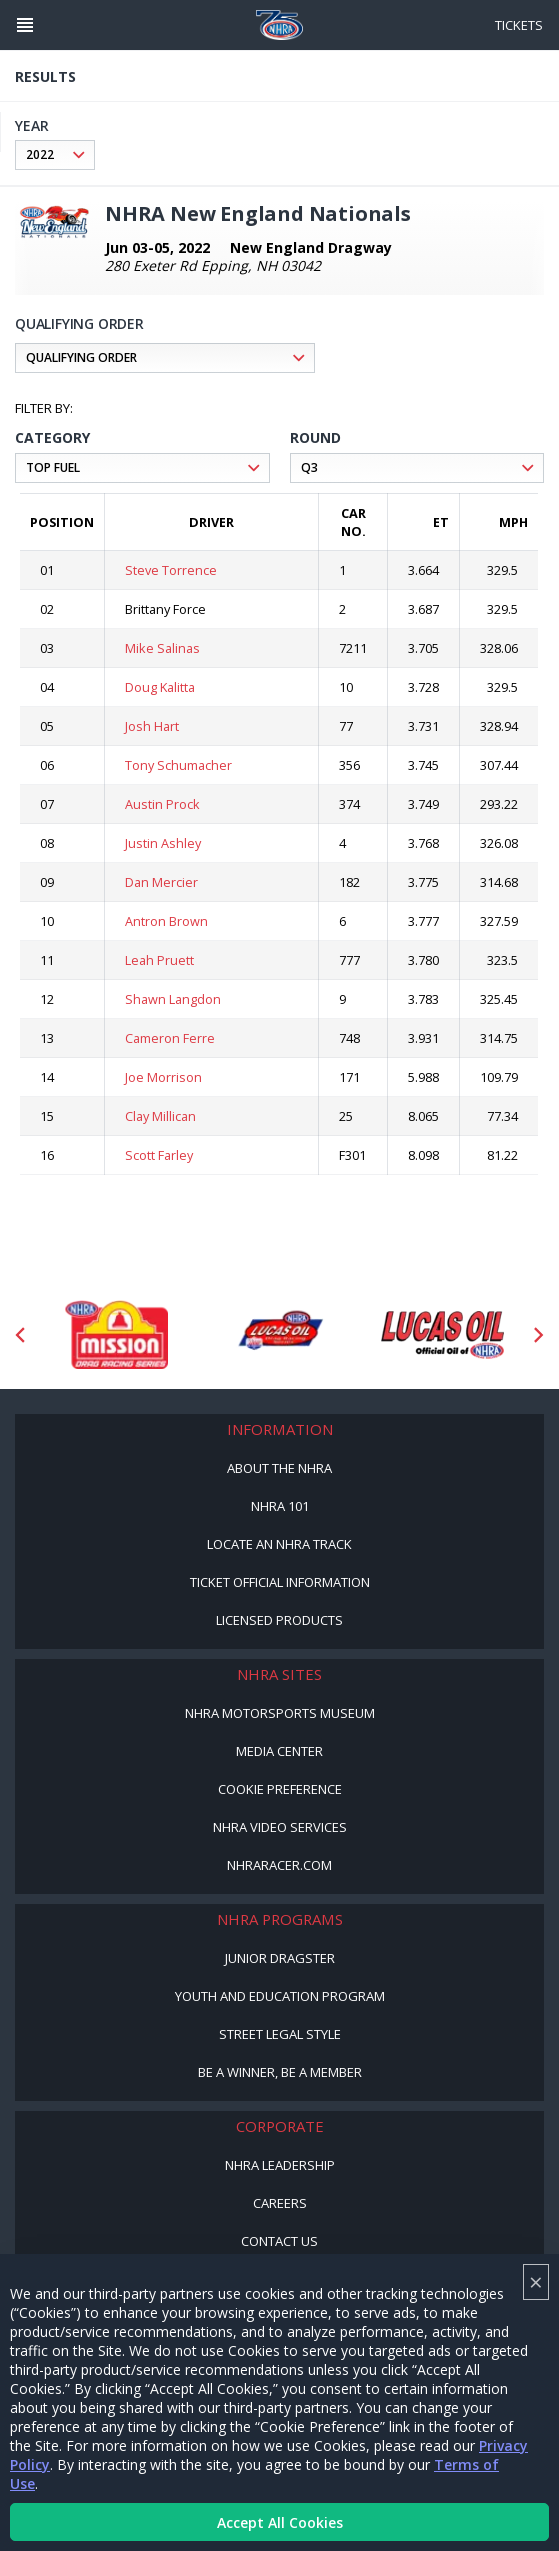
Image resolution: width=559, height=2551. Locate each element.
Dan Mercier (161, 882)
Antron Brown (166, 921)
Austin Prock (162, 804)
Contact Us (279, 2241)
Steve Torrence (171, 570)
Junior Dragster (280, 1958)
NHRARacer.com (279, 1865)
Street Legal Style (280, 2034)
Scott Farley (159, 1155)
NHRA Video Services (280, 1827)
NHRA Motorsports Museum (280, 1713)
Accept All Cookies (280, 2522)
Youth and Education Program (280, 1996)
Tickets (519, 25)
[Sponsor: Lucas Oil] (442, 1334)
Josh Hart (152, 726)
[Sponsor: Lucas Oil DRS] (279, 1334)
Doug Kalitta (160, 687)
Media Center (279, 1751)
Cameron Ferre (170, 1038)
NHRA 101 (280, 1506)
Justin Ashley (163, 843)
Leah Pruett (159, 960)
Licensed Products (279, 1620)
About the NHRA (279, 1468)
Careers (280, 2203)
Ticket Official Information (280, 1582)
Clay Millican (160, 1116)
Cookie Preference (280, 1789)
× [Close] (536, 2281)
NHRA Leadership (280, 2165)
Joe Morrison (163, 1077)
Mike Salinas (162, 648)
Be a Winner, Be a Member (280, 2072)
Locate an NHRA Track (279, 1544)
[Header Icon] (25, 25)
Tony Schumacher (178, 765)
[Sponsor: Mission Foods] (116, 1334)
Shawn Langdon (173, 999)
